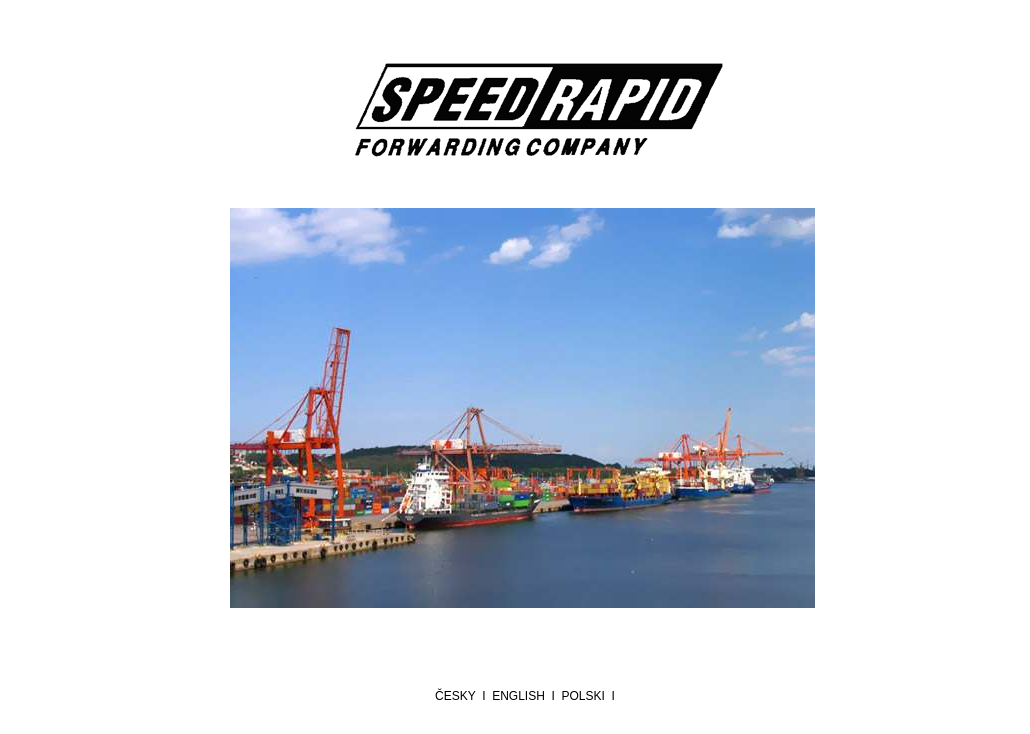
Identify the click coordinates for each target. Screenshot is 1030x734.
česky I (463, 696)
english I (526, 696)
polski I (592, 696)
